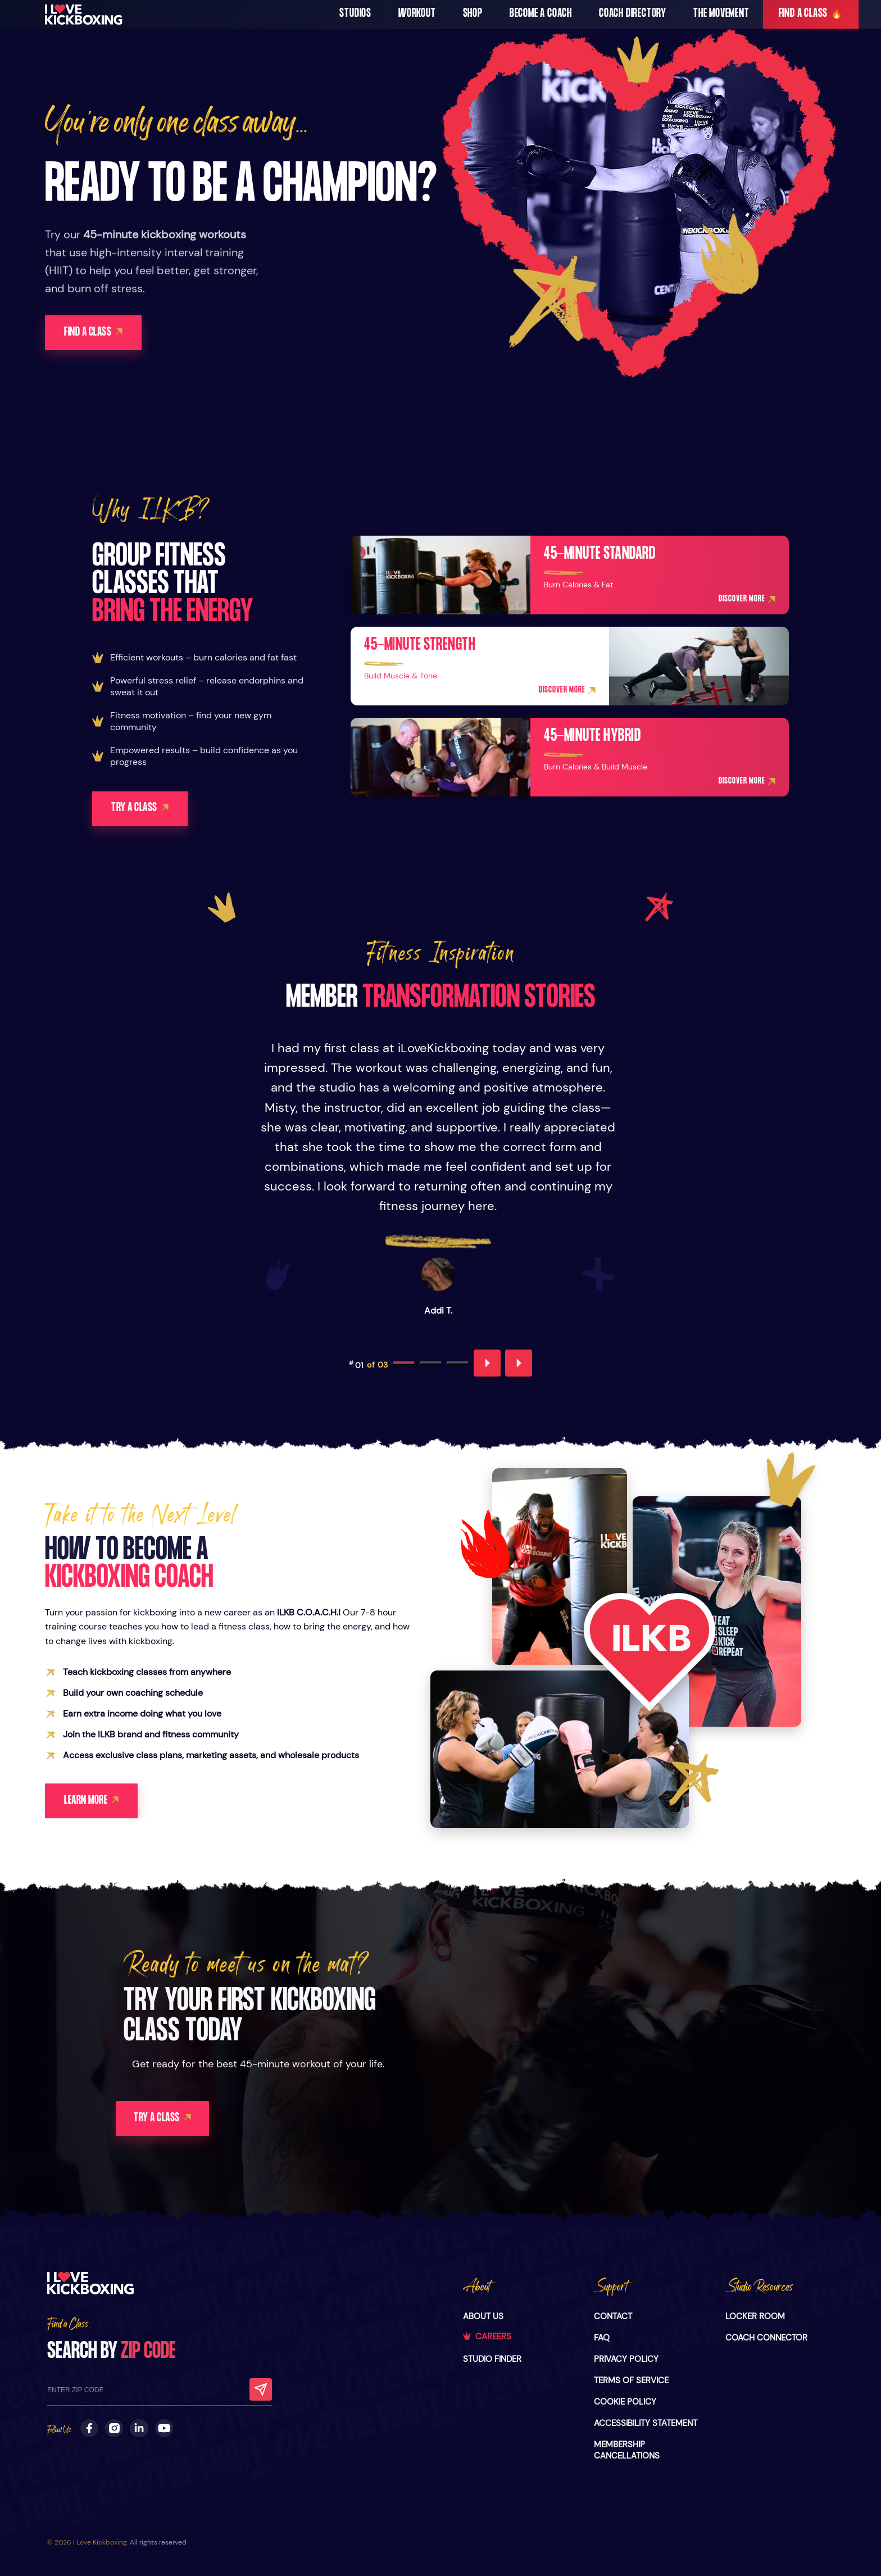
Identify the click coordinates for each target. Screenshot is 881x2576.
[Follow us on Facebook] (89, 2428)
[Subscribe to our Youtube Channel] (163, 2428)
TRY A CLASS (172, 2119)
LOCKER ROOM (755, 2316)
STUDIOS (355, 14)
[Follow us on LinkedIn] (139, 2428)
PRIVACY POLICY (626, 2359)
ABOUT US (483, 2316)
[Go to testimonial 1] (404, 1363)
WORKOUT (417, 14)
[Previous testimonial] (487, 1363)
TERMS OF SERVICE (631, 2380)
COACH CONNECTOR (766, 2337)
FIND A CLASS (811, 14)
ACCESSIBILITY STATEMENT (645, 2423)
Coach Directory (632, 14)
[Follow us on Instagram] (114, 2428)
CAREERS (487, 2336)
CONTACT (613, 2316)
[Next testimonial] (518, 1363)
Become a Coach (541, 14)
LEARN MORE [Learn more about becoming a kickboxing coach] (92, 1802)
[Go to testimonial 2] (431, 1363)
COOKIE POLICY (625, 2401)
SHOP (473, 14)
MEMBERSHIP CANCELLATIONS (627, 2450)
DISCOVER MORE (747, 600)
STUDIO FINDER (492, 2359)
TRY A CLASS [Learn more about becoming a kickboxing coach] (141, 809)
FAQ (602, 2337)
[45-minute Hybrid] (570, 757)
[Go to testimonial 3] (458, 1363)
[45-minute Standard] (570, 575)
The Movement (721, 14)
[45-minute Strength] (570, 666)
